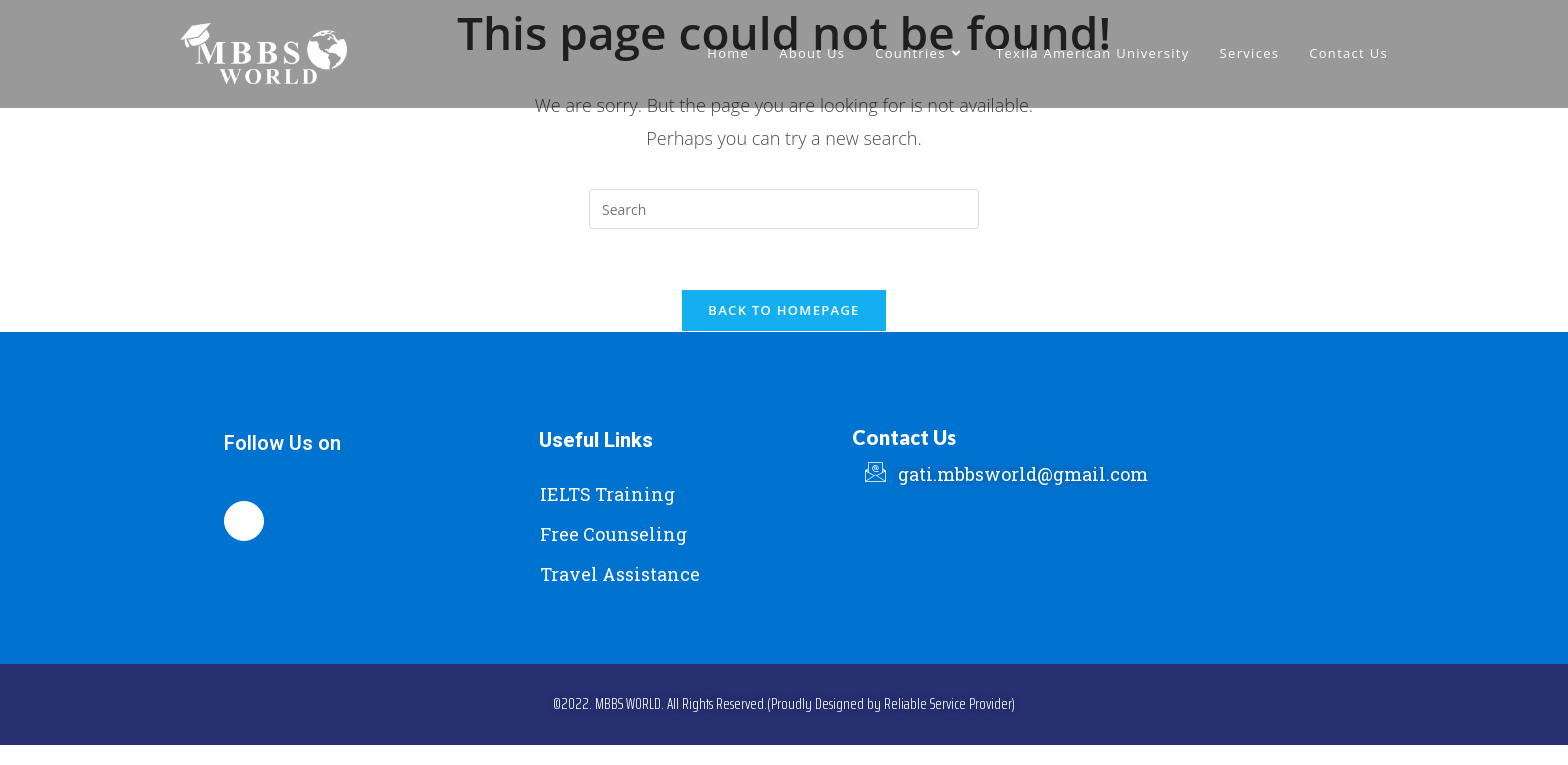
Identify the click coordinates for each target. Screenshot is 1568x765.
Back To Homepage (783, 310)
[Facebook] (244, 521)
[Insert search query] (784, 209)
